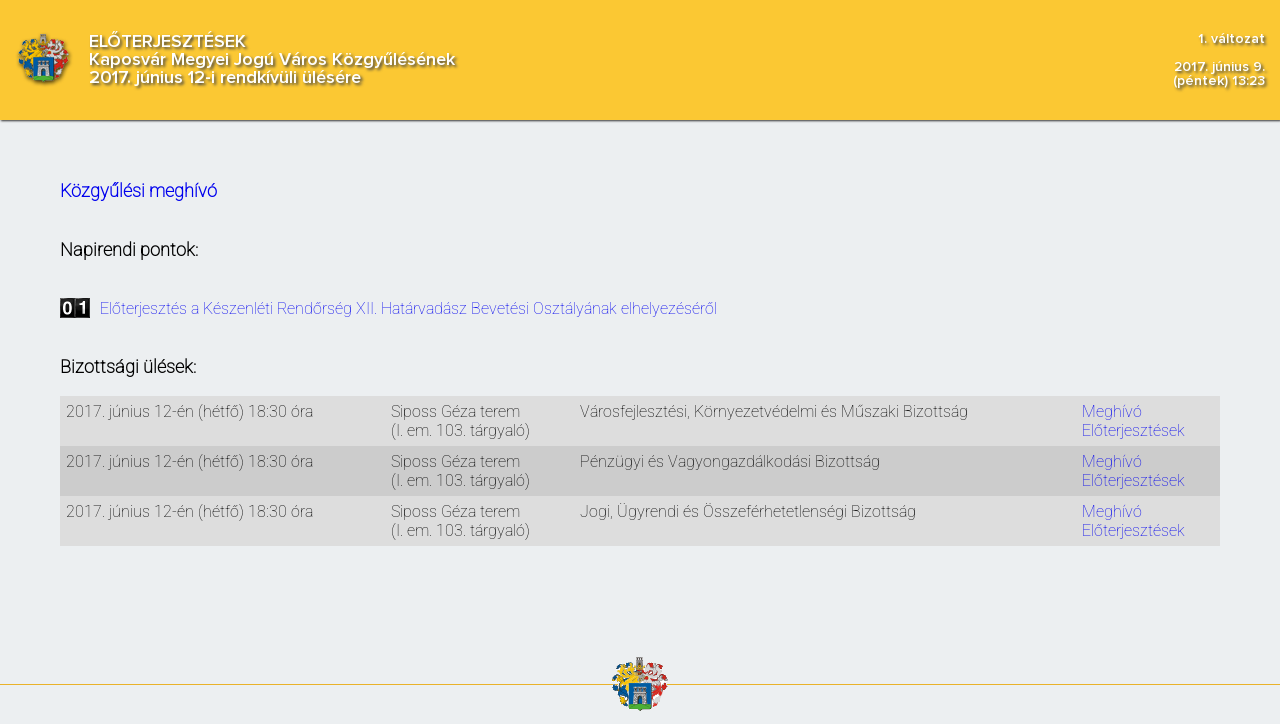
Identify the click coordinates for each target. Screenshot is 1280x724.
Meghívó (1112, 411)
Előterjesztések (1133, 430)
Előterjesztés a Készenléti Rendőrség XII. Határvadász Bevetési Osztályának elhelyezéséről (408, 308)
